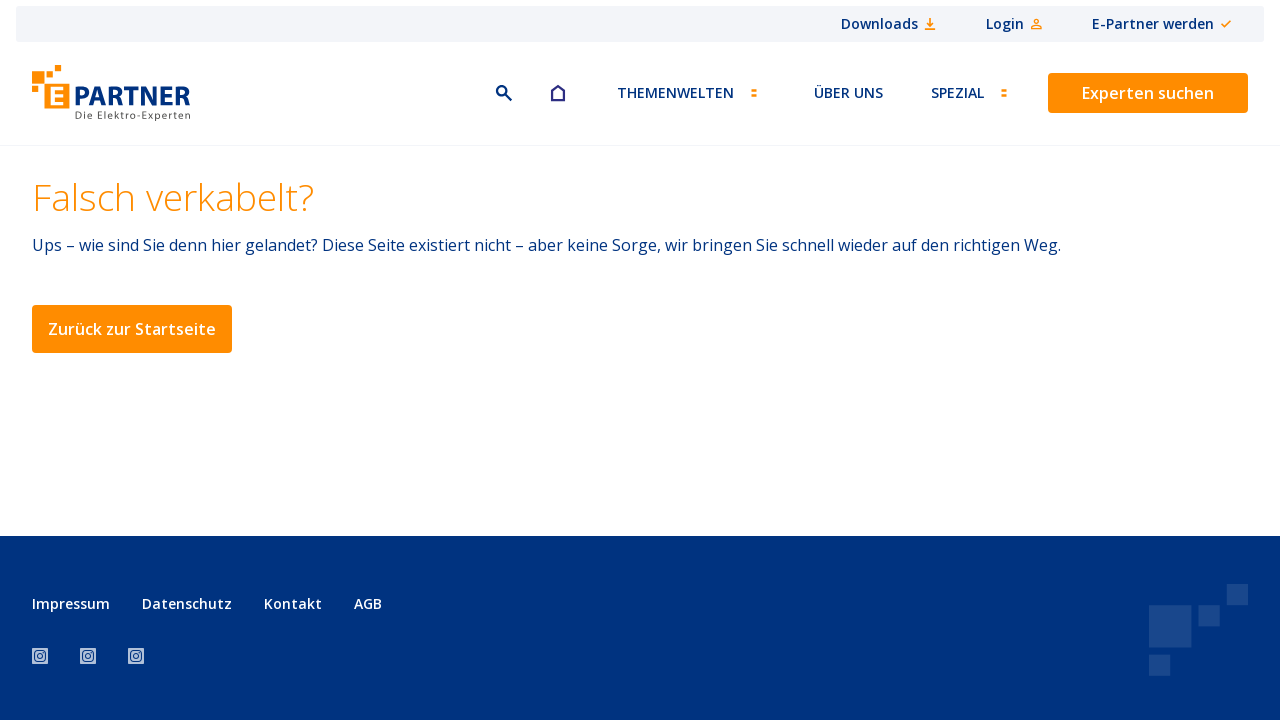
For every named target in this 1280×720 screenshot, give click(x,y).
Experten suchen (1148, 93)
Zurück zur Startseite (132, 329)
